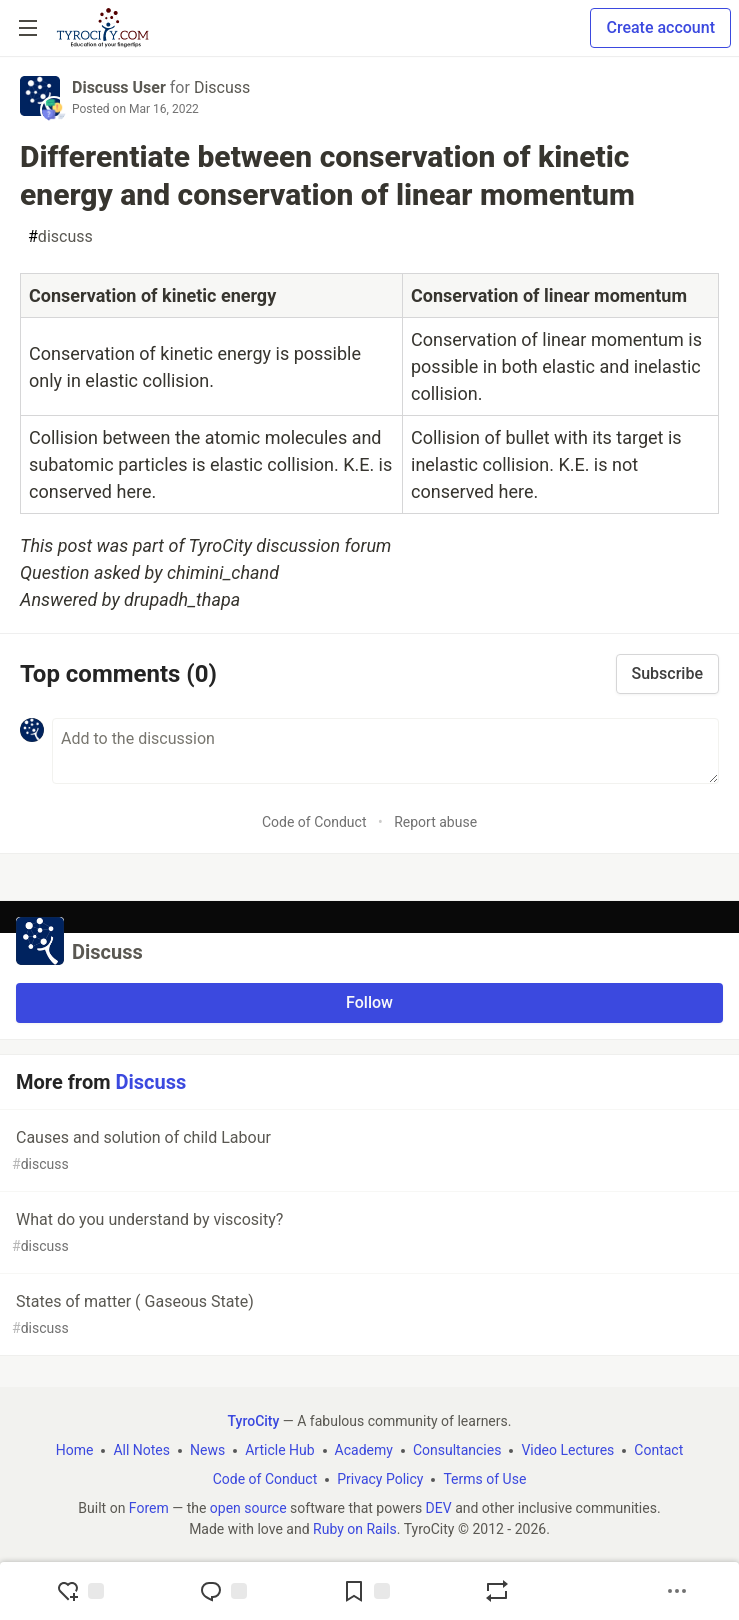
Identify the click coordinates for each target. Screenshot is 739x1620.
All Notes (141, 1450)
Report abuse (435, 822)
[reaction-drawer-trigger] (80, 1591)
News (207, 1450)
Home (75, 1450)
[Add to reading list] (366, 1591)
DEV (439, 1508)
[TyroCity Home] (102, 28)
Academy (364, 1450)
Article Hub (279, 1450)
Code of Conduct (314, 822)
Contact (658, 1450)
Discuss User (119, 87)
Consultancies (457, 1450)
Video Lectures (567, 1450)
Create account (660, 27)
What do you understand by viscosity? (367, 1233)
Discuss (222, 87)
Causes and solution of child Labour (367, 1151)
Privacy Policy (380, 1479)
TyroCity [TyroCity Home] (254, 1421)
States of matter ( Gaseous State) (367, 1315)
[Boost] (497, 1591)
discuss (60, 237)
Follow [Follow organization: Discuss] (369, 1002)
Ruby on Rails (355, 1529)
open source (248, 1508)
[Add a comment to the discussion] (385, 751)
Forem (149, 1508)
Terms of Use (484, 1479)
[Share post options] (677, 1591)
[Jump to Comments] (223, 1591)
